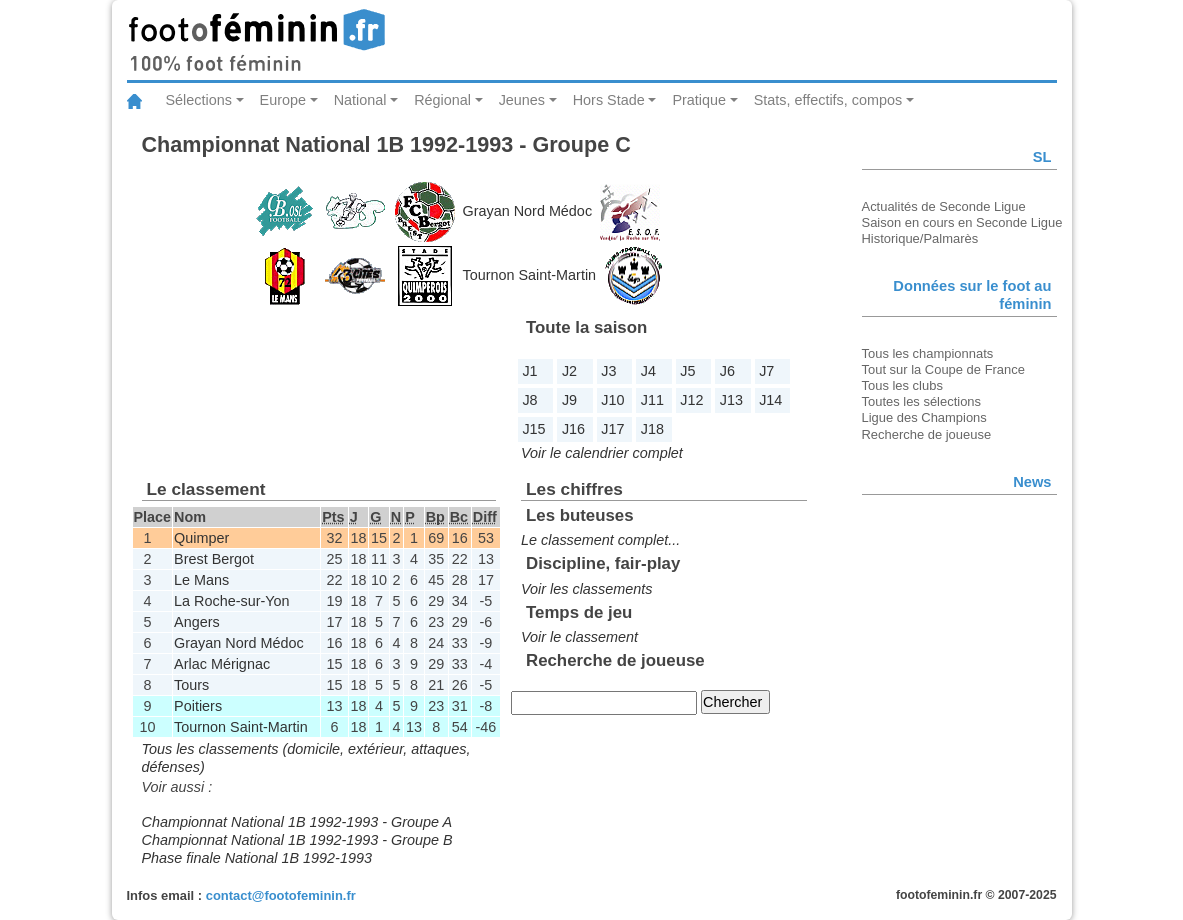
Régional (442, 100)
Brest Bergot (214, 559)
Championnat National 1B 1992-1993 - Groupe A (297, 822)
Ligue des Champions (924, 417)
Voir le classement (579, 637)
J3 (608, 371)
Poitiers (198, 706)
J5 (687, 371)
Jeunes (522, 100)
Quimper (201, 538)
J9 (569, 400)
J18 (652, 429)
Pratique (699, 100)
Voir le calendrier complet (602, 453)
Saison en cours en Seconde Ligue (962, 222)
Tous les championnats (928, 353)
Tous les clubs (902, 385)
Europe (283, 100)
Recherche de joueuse (927, 434)
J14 (770, 400)
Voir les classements (586, 589)
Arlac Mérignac (222, 664)
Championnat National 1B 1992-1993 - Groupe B (297, 840)
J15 (533, 429)
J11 (652, 400)
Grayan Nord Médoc (528, 211)
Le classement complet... (600, 540)
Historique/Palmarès (920, 238)
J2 (569, 371)
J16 (573, 429)
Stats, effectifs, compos (828, 100)
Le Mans (201, 580)
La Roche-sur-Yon (231, 601)
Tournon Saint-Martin (530, 275)
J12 (691, 400)
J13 (731, 400)
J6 (727, 371)
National (360, 100)
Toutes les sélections (922, 401)
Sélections (199, 100)
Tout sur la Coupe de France (943, 369)
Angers (197, 622)
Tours (191, 685)
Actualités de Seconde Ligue (944, 206)
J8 (529, 400)
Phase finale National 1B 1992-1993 (257, 858)
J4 (648, 371)
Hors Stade (609, 100)
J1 (529, 371)
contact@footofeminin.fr (281, 895)
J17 (612, 429)
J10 (612, 400)
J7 (766, 371)
